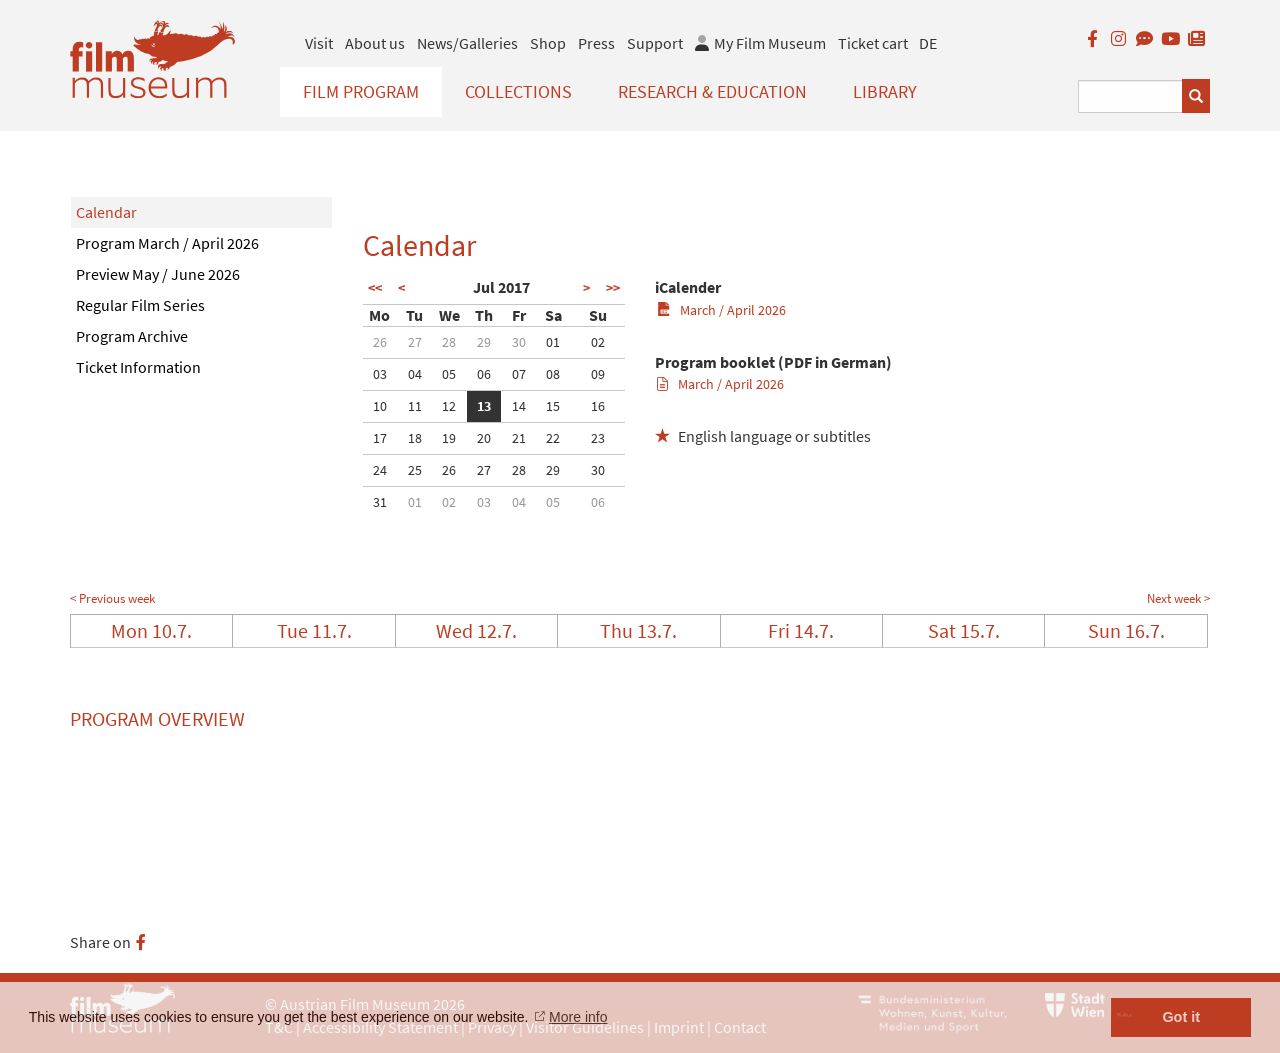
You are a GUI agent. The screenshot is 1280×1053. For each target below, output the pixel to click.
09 (598, 374)
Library (885, 91)
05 (449, 374)
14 (519, 406)
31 (380, 502)
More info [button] (578, 1017)
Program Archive (132, 336)
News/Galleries (467, 43)
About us (375, 43)
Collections (518, 91)
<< (375, 288)
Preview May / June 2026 (158, 274)
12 (449, 406)
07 (519, 374)
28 (449, 342)
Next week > (1178, 598)
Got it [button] (1181, 1017)
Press (596, 43)
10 (380, 406)
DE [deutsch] (928, 43)
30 (519, 342)
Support (655, 43)
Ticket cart (873, 43)
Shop (548, 43)
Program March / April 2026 (167, 243)
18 (415, 438)
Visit (319, 43)
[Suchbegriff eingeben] (1130, 96)
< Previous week (112, 598)
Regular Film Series (140, 305)
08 (553, 374)
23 (598, 438)
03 (380, 374)
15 (553, 406)
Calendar (106, 212)
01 (553, 342)
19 (449, 438)
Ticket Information (138, 367)
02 (598, 342)
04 (415, 374)
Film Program (361, 91)
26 (380, 342)
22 (553, 438)
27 (415, 342)
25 (415, 470)
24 (380, 470)
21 (519, 438)
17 (380, 438)
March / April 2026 (721, 310)
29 (484, 342)
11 (415, 406)
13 (484, 406)
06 (484, 374)
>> (613, 288)
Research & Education (712, 91)
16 (598, 406)
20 (484, 438)
